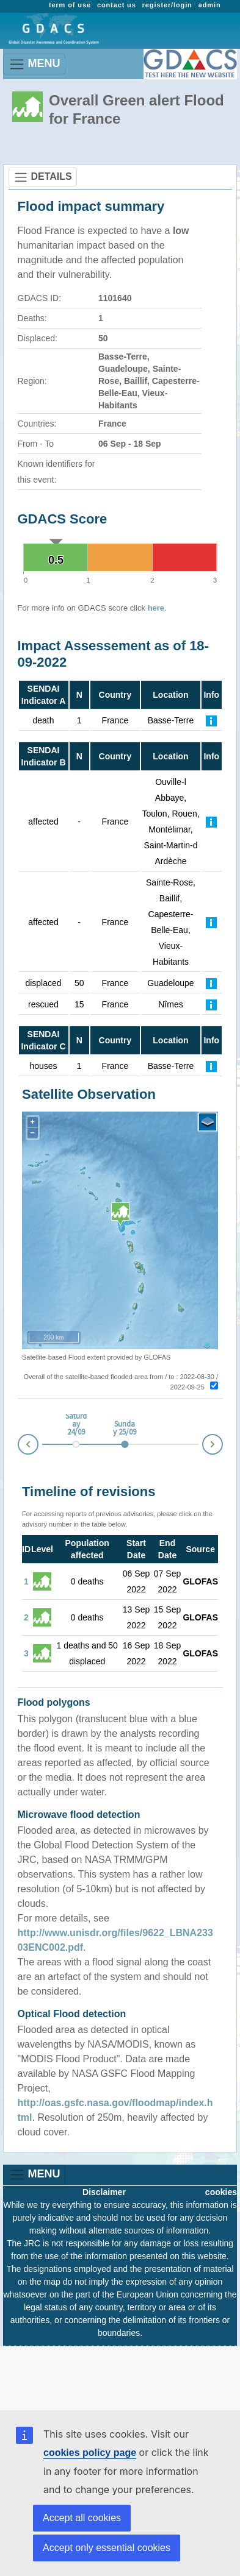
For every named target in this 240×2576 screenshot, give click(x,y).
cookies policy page (89, 2452)
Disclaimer (104, 2192)
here (156, 607)
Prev (18, 1446)
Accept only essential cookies (106, 2547)
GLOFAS (200, 1581)
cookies (221, 2192)
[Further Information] (211, 720)
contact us (116, 5)
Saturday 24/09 (76, 1424)
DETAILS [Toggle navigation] (42, 177)
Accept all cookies (82, 2518)
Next (222, 1442)
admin (209, 5)
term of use (70, 5)
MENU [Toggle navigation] (34, 64)
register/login (167, 5)
